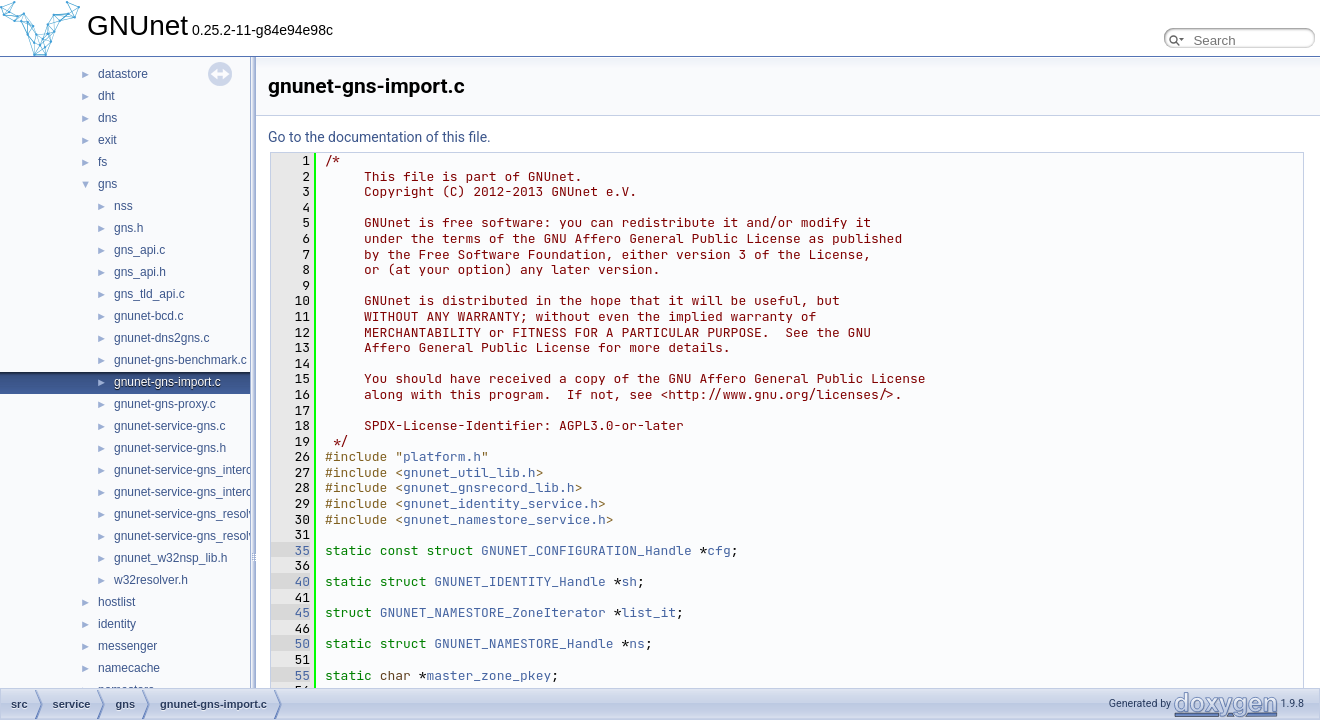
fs (102, 162)
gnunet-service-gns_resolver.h (194, 536)
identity (117, 624)
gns (107, 184)
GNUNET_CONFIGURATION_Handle (586, 550)
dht (106, 96)
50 (290, 643)
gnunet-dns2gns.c (161, 338)
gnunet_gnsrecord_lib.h (489, 487)
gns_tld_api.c (149, 294)
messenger (127, 646)
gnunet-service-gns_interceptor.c (201, 470)
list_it (648, 612)
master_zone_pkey (488, 675)
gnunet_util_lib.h (469, 472)
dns (107, 118)
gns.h (128, 228)
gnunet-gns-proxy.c (165, 404)
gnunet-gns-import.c (167, 382)
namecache (129, 668)
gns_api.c (139, 250)
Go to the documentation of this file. (379, 137)
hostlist (116, 602)
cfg (718, 550)
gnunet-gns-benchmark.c (180, 360)
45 (290, 612)
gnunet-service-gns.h (170, 448)
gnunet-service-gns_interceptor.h (201, 492)
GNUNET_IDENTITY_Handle (520, 581)
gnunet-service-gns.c (169, 426)
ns (637, 643)
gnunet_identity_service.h (500, 503)
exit (107, 140)
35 (290, 550)
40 (290, 581)
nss (123, 206)
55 (290, 675)
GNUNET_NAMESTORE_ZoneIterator (493, 612)
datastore (123, 74)
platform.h (442, 456)
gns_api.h (140, 272)
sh (629, 581)
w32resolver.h (151, 580)
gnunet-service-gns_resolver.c (194, 514)
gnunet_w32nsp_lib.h (170, 558)
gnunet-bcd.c (148, 316)
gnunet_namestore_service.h (504, 519)
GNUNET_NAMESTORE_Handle (523, 643)
